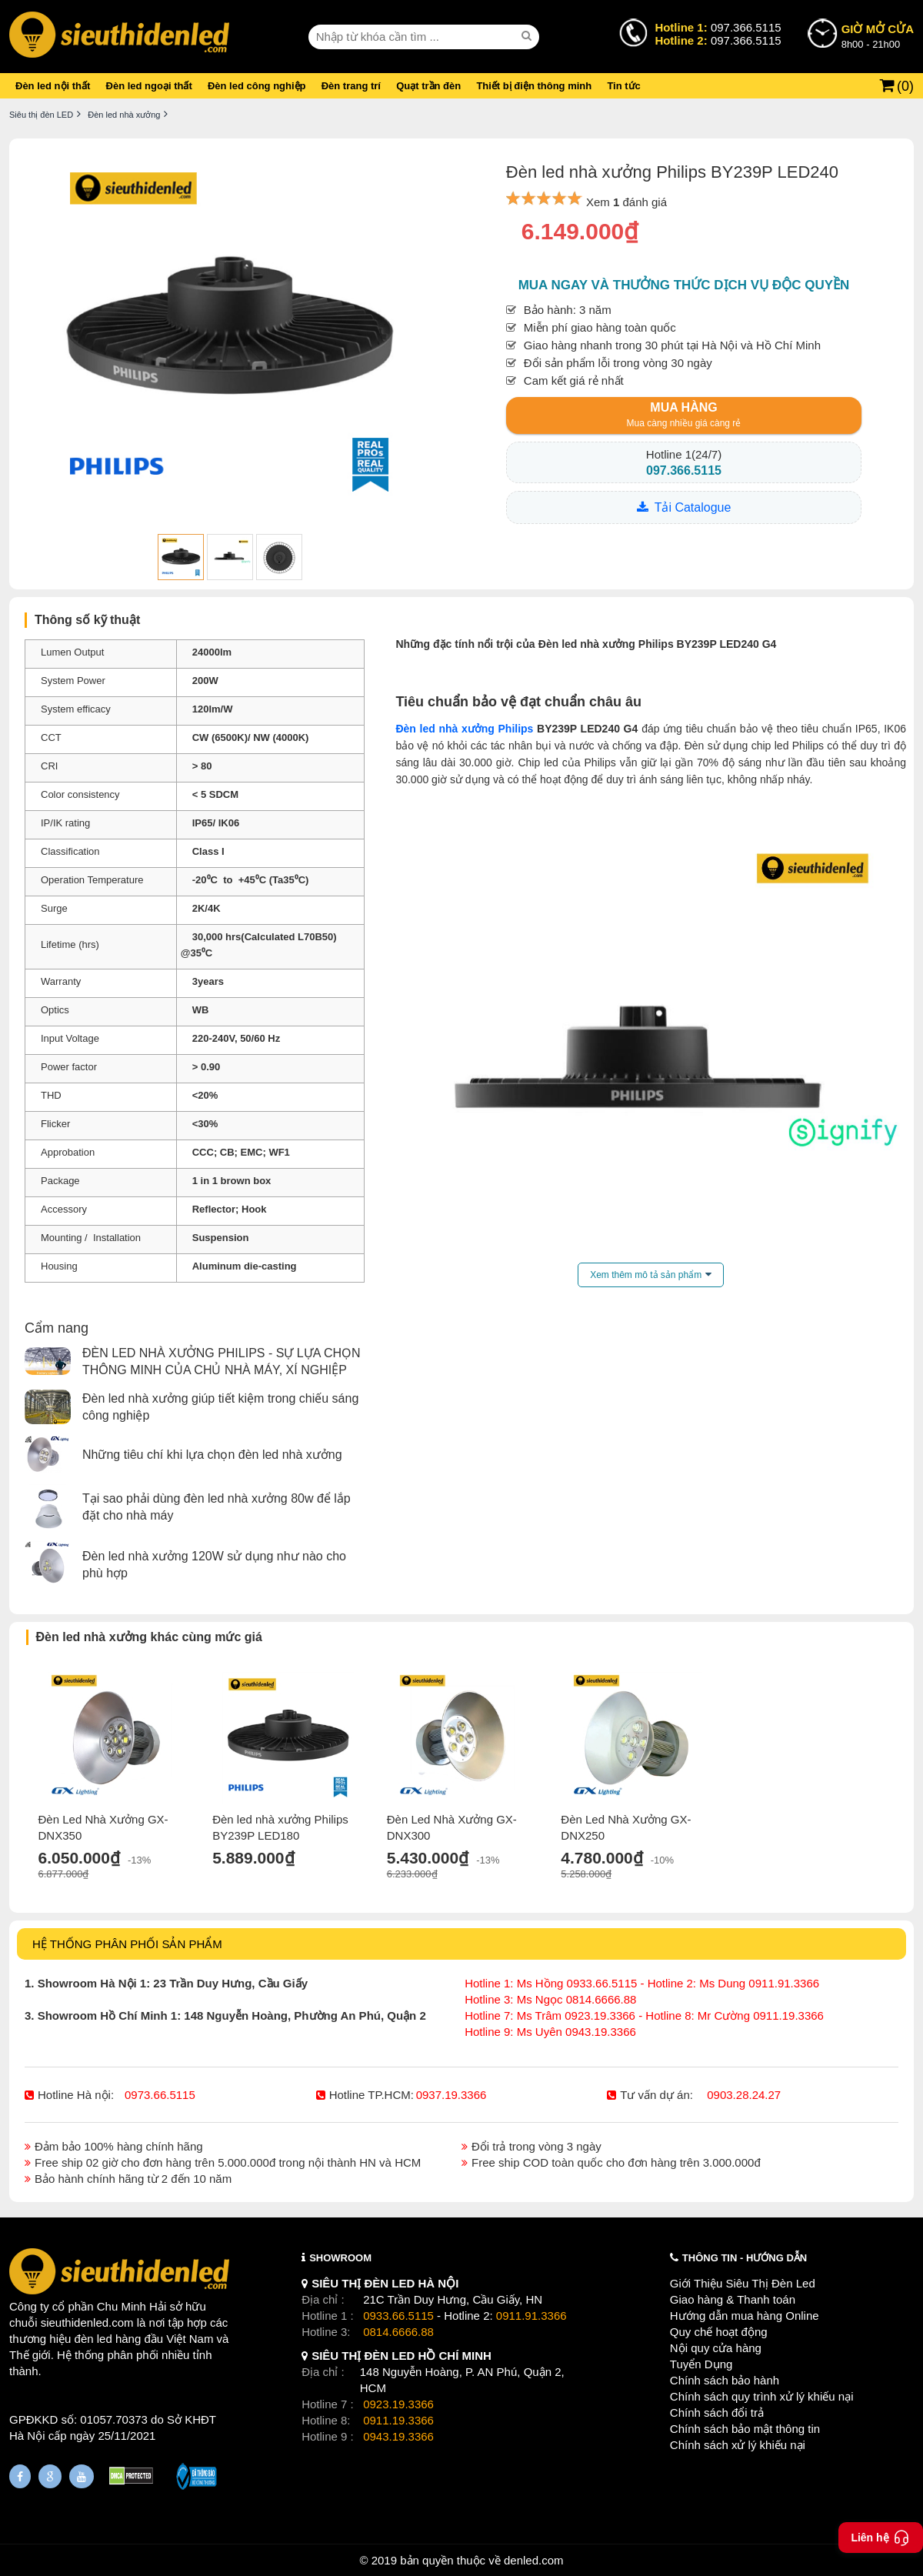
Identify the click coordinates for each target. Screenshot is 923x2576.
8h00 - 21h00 (877, 35)
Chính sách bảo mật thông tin (745, 2428)
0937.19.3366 (451, 2094)
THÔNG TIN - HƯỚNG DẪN (744, 2258)
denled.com (534, 2560)
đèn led (93, 2338)
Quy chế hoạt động (719, 2331)
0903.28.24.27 (744, 2094)
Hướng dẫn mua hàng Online (744, 2315)
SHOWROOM (340, 2258)
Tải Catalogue (693, 507)
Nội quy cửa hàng (715, 2347)
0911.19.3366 (398, 2420)
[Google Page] (50, 2476)
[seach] (528, 36)
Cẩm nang (56, 1328)
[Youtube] (81, 2476)
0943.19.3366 (398, 2436)
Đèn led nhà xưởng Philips (464, 728)
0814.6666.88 (398, 2331)
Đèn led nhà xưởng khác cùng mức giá (149, 1636)
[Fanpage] (20, 2476)
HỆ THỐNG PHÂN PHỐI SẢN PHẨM (127, 1943)
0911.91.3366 (531, 2315)
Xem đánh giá (626, 202)
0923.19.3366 (398, 2404)
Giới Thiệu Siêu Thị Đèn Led (742, 2283)
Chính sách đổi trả (717, 2412)
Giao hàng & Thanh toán (732, 2299)
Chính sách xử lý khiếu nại (737, 2444)
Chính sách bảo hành (724, 2380)
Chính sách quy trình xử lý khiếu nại (762, 2396)
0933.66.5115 (398, 2315)
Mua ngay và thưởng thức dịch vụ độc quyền (684, 285)
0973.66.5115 (160, 2094)
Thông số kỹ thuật (87, 619)
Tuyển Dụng (701, 2364)
